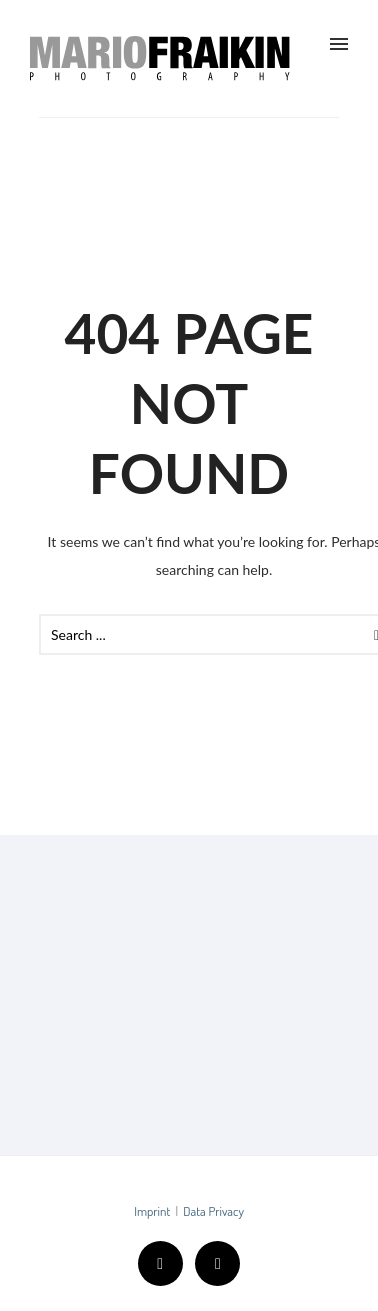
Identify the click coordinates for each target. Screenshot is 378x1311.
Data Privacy (213, 1211)
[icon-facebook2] (165, 1263)
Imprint (152, 1211)
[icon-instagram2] (217, 1263)
